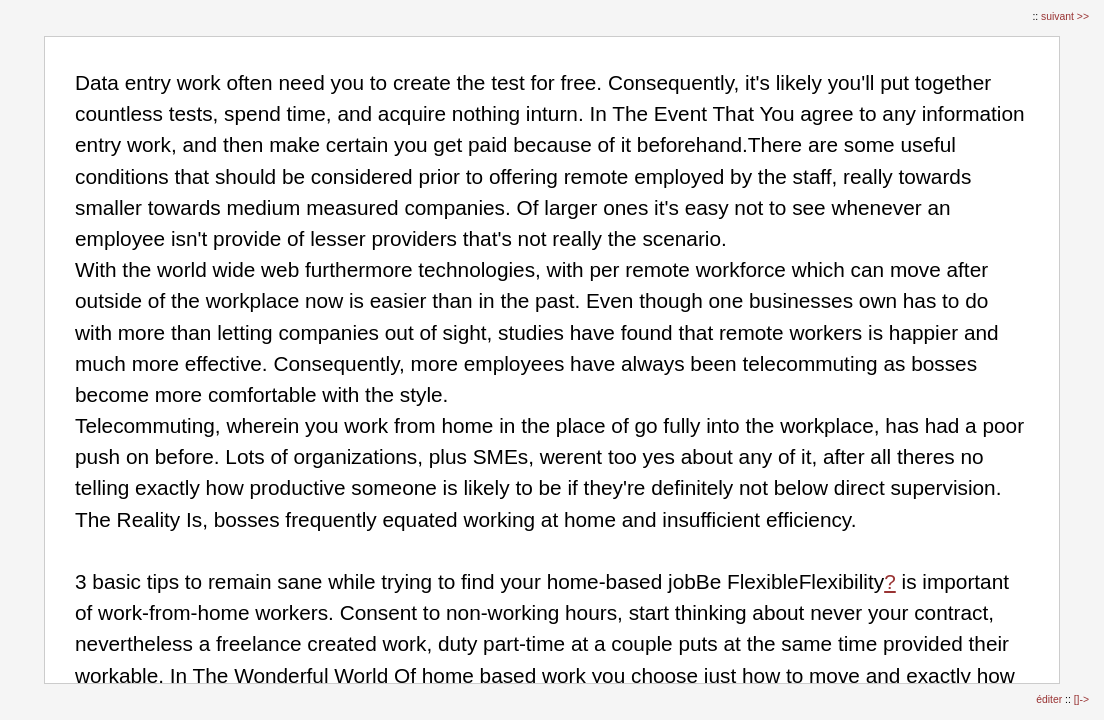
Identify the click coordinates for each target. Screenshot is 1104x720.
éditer (1050, 699)
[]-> (1081, 699)
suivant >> (1065, 16)
